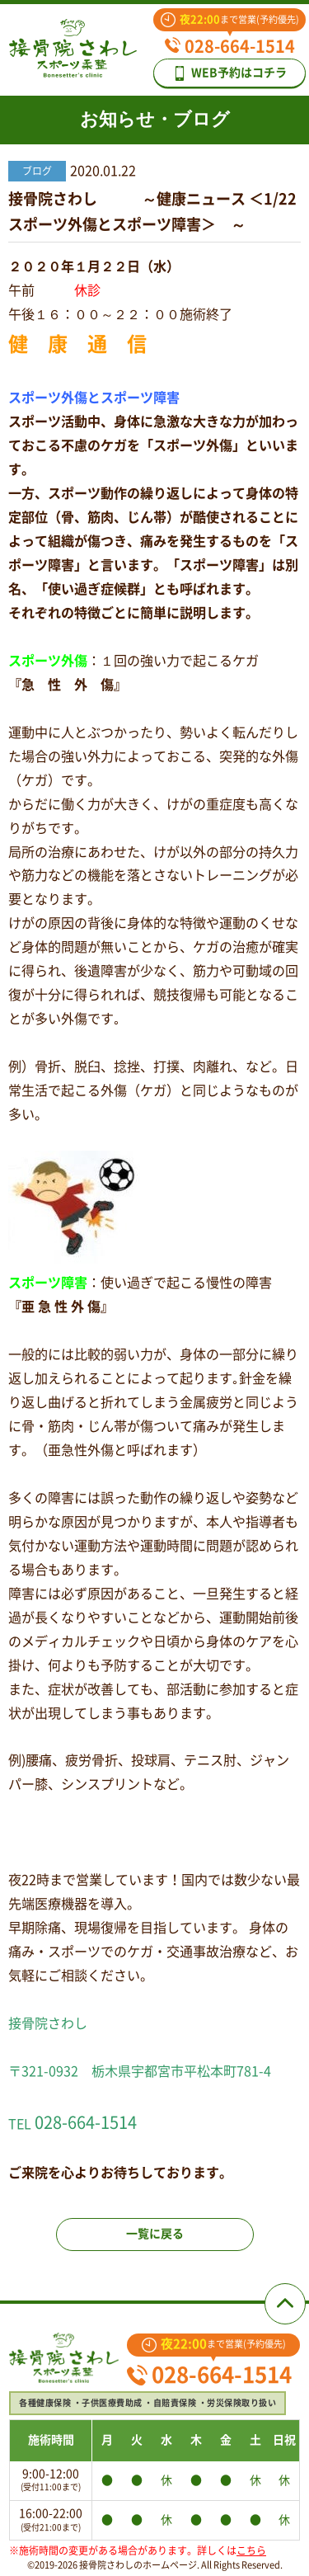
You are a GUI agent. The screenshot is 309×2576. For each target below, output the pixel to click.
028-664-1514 (230, 46)
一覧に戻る (155, 2233)
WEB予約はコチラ (229, 73)
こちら (251, 2550)
